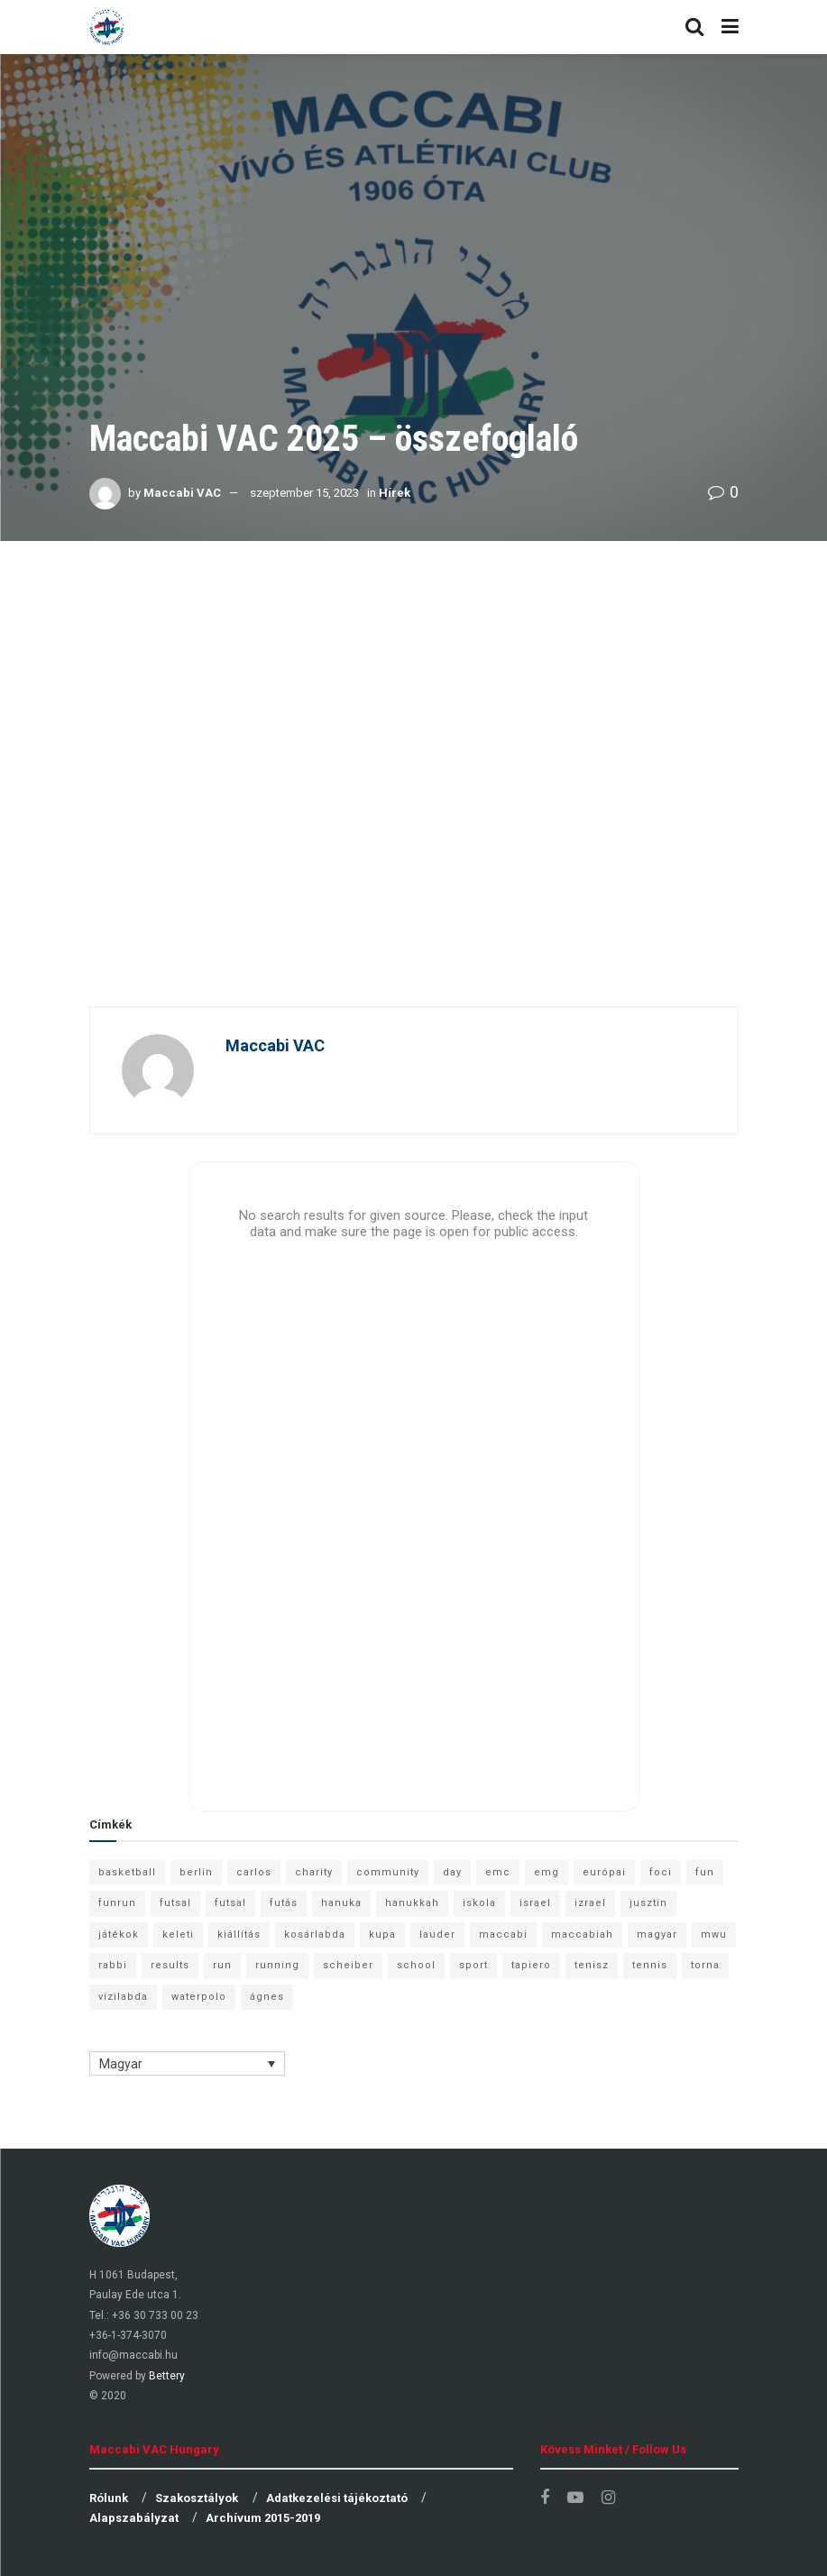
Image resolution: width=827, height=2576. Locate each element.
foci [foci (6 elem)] (660, 1872)
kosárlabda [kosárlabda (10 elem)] (314, 1934)
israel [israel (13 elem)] (535, 1903)
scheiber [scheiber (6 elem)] (348, 1965)
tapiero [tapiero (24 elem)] (531, 1965)
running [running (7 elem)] (277, 1965)
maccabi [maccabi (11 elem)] (503, 1934)
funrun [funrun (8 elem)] (117, 1903)
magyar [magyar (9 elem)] (657, 1934)
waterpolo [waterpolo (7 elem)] (198, 1997)
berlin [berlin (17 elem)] (196, 1872)
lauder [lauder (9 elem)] (437, 1934)
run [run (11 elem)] (222, 1965)
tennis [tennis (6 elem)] (649, 1965)
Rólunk (108, 2498)
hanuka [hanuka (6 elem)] (341, 1903)
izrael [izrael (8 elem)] (590, 1903)
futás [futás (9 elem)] (284, 1903)
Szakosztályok (196, 2498)
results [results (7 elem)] (170, 1965)
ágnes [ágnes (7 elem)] (267, 1997)
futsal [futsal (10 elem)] (230, 1903)
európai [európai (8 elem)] (604, 1872)
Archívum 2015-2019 (263, 2518)
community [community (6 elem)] (387, 1872)
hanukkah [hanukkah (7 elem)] (412, 1903)
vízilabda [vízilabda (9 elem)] (123, 1997)
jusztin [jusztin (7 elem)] (648, 1903)
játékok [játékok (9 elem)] (118, 1934)
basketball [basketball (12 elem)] (127, 1872)
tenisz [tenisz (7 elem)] (591, 1965)
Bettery (167, 2376)
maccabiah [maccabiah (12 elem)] (582, 1934)
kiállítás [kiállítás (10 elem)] (239, 1934)
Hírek (394, 493)
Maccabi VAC (182, 493)
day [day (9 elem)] (452, 1872)
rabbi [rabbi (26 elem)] (112, 1965)
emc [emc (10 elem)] (497, 1872)
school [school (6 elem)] (416, 1965)
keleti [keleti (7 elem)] (178, 1934)
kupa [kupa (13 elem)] (382, 1934)
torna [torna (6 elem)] (705, 1965)
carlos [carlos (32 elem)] (253, 1872)
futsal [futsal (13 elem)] (175, 1903)
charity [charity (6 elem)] (314, 1872)
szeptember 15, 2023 (304, 493)
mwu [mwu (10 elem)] (714, 1934)
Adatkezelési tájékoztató (337, 2498)
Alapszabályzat (134, 2518)
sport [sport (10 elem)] (473, 1965)
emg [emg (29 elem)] (546, 1872)
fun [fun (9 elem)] (704, 1872)
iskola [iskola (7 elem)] (479, 1903)
